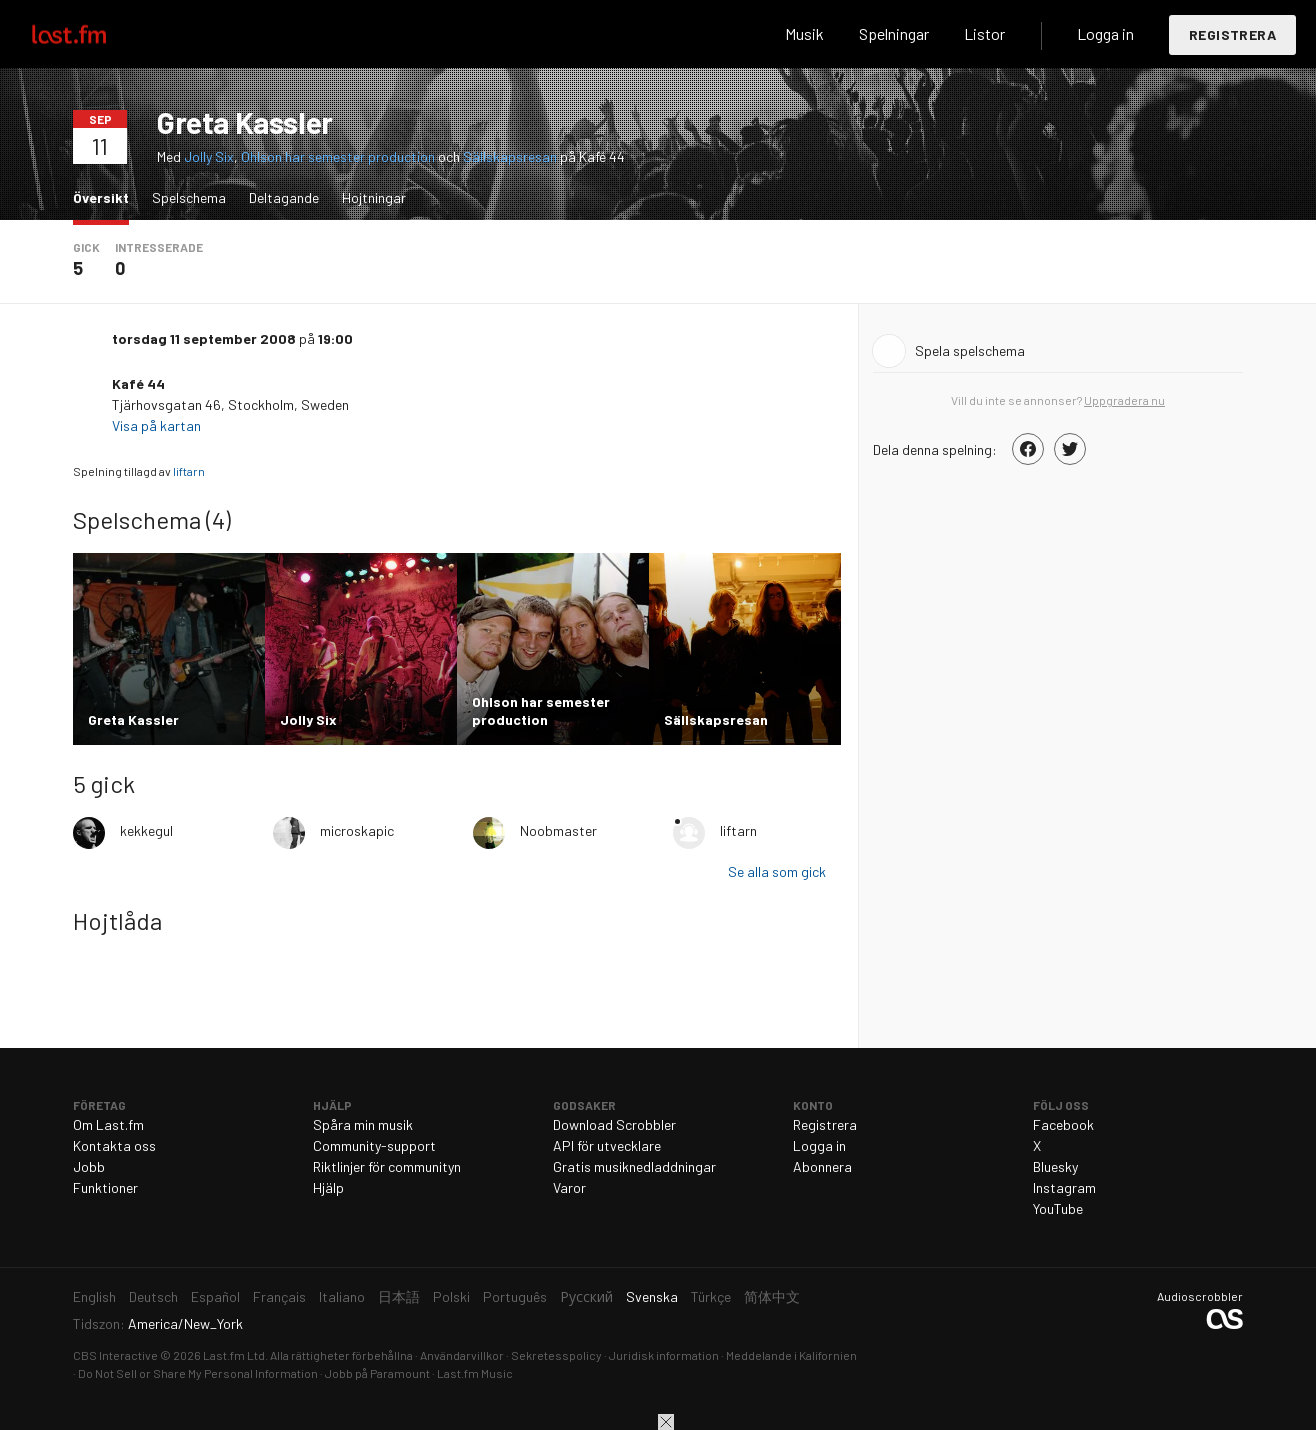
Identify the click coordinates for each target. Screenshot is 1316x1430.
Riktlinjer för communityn (387, 1166)
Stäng (666, 1422)
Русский (586, 1296)
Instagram (1064, 1187)
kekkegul (146, 830)
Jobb (89, 1166)
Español (215, 1296)
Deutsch (153, 1296)
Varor (569, 1187)
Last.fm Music (475, 1373)
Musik (804, 33)
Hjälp (328, 1187)
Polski (451, 1296)
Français (279, 1296)
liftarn (189, 471)
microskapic (357, 830)
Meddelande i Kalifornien (791, 1355)
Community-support (374, 1145)
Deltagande (284, 197)
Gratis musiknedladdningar (634, 1166)
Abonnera (822, 1166)
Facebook (1063, 1124)
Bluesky (1055, 1166)
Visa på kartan (158, 425)
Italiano (342, 1296)
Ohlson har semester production (338, 156)
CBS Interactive (115, 1355)
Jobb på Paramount (377, 1373)
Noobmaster (558, 830)
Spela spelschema (970, 350)
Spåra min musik (363, 1124)
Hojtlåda (117, 920)
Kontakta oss (114, 1145)
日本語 (399, 1296)
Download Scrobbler (614, 1124)
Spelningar (894, 33)
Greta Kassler (245, 122)
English (94, 1296)
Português (515, 1296)
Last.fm (92, 34)
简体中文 (772, 1296)
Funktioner (105, 1187)
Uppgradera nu (1124, 400)
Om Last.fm (108, 1124)
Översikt (106, 196)
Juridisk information (664, 1355)
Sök (737, 34)
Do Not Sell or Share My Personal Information (198, 1373)
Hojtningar (374, 197)
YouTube (1058, 1208)
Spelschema (189, 197)
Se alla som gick (777, 871)
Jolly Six (209, 156)
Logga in (1105, 33)
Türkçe (711, 1296)
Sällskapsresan (510, 156)
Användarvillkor (462, 1355)
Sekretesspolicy (556, 1355)
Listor (984, 33)
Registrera (1232, 34)
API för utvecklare (607, 1145)
